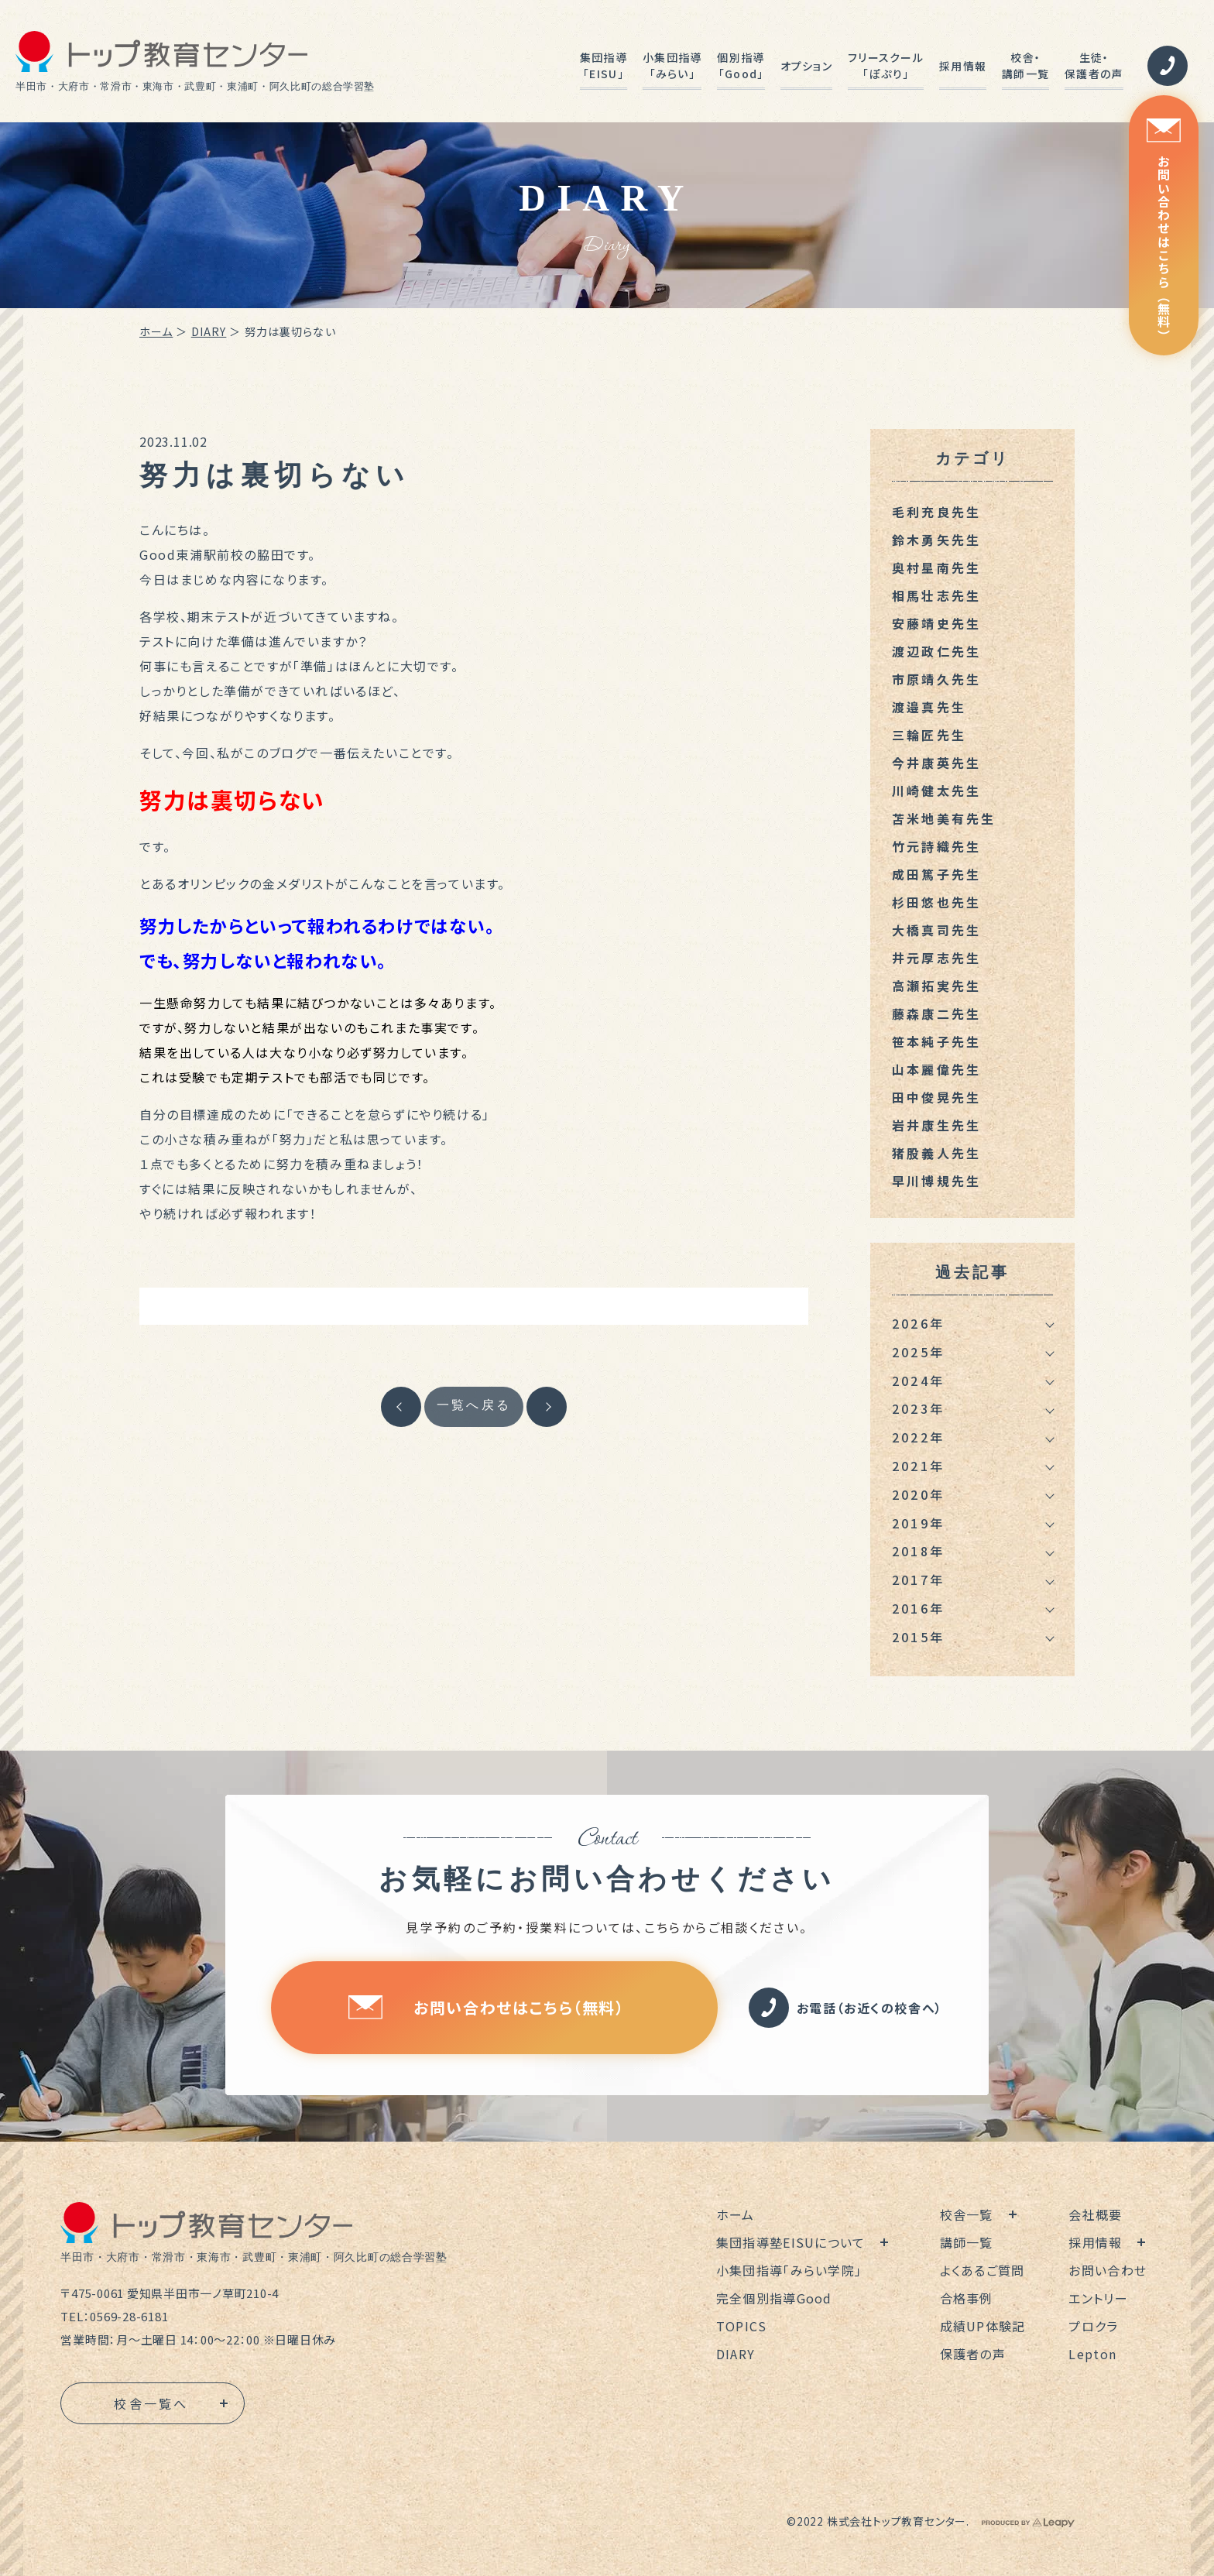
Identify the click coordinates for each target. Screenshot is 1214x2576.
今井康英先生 (936, 762)
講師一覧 (966, 2242)
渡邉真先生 (929, 707)
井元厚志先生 (936, 957)
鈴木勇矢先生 (936, 539)
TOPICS (741, 2326)
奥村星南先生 (936, 567)
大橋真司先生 (936, 930)
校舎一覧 (966, 2214)
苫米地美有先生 (944, 818)
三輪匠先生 (929, 734)
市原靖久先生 (936, 679)
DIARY (209, 331)
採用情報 (962, 66)
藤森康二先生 (936, 1013)
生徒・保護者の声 (1094, 65)
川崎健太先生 (936, 790)
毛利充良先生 (936, 512)
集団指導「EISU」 (603, 65)
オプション (806, 66)
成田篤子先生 (936, 874)
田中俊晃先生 (936, 1097)
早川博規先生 (936, 1180)
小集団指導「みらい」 (672, 65)
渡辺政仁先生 (936, 651)
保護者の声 (973, 2353)
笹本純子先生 (936, 1041)
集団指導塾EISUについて (791, 2242)
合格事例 (966, 2298)
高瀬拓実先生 (936, 985)
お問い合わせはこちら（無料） (1164, 230)
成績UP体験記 (983, 2326)
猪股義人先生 (936, 1153)
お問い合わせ (1107, 2270)
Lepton (1092, 2353)
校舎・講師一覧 (1025, 65)
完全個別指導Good (774, 2298)
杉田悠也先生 (936, 902)
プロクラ (1093, 2326)
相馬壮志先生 (936, 595)
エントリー (1097, 2298)
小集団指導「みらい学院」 (789, 2270)
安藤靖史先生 (936, 623)
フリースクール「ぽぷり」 (886, 65)
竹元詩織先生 (936, 846)
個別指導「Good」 (740, 65)
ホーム (156, 331)
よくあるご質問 (982, 2270)
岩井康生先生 (936, 1125)
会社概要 (1095, 2214)
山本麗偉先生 (936, 1069)
